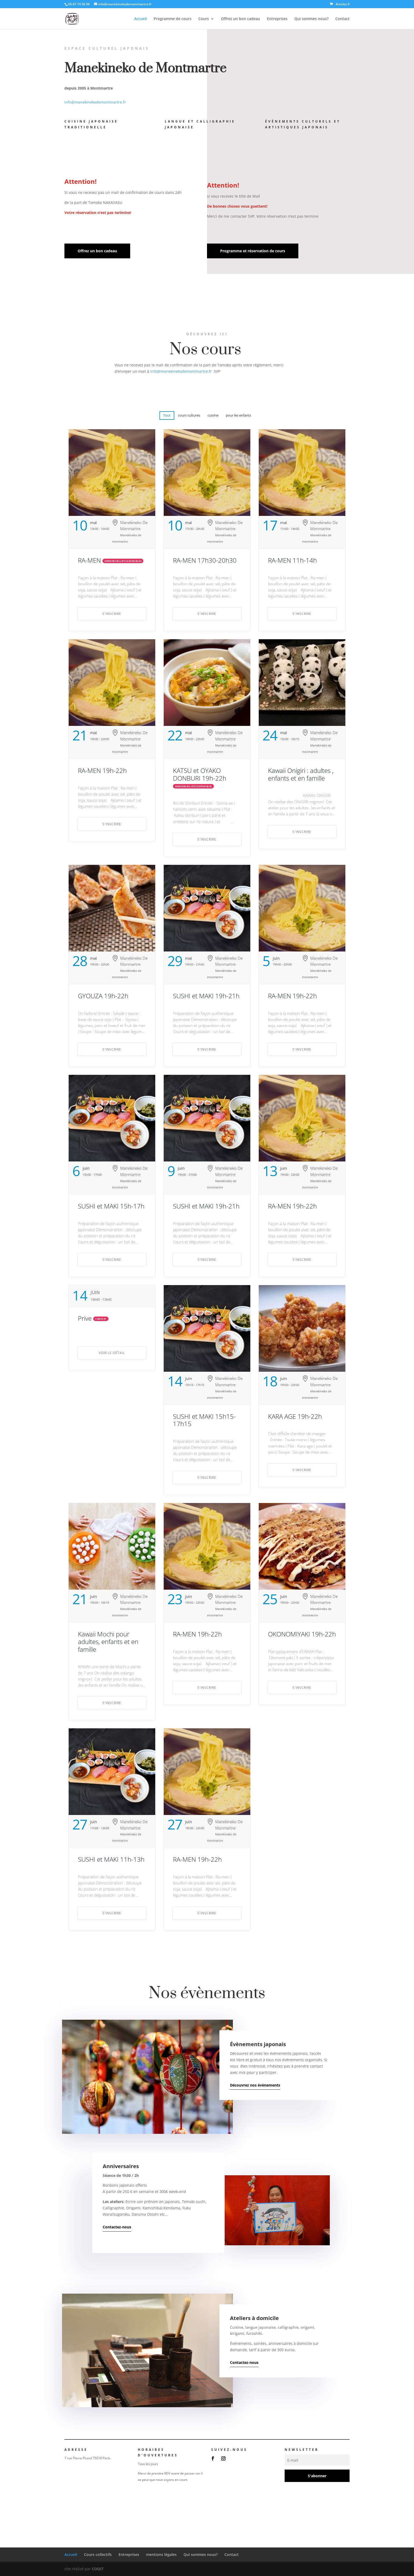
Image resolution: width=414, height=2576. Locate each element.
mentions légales (161, 2554)
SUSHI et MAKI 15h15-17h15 (204, 1420)
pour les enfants (238, 415)
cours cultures (189, 415)
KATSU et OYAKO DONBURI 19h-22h (199, 774)
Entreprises (277, 19)
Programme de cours (172, 19)
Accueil (140, 19)
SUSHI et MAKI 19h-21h (206, 995)
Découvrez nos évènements (255, 2085)
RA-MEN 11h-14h (292, 560)
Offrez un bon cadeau (240, 19)
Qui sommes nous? (311, 19)
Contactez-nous (117, 2226)
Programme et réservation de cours (252, 250)
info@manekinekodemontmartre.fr (95, 102)
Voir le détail (112, 1353)
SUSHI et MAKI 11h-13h (111, 1859)
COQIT (97, 2568)
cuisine (213, 415)
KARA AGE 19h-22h (295, 1416)
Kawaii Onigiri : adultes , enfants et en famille (300, 774)
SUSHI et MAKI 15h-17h (111, 1206)
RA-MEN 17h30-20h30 (205, 560)
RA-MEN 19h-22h (102, 770)
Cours (203, 19)
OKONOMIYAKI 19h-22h (302, 1634)
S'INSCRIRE (111, 614)
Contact (342, 19)
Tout (167, 415)
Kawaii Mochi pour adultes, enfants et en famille (108, 1642)
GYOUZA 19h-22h (103, 995)
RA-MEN (89, 560)
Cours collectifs (98, 2554)
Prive (85, 1318)
